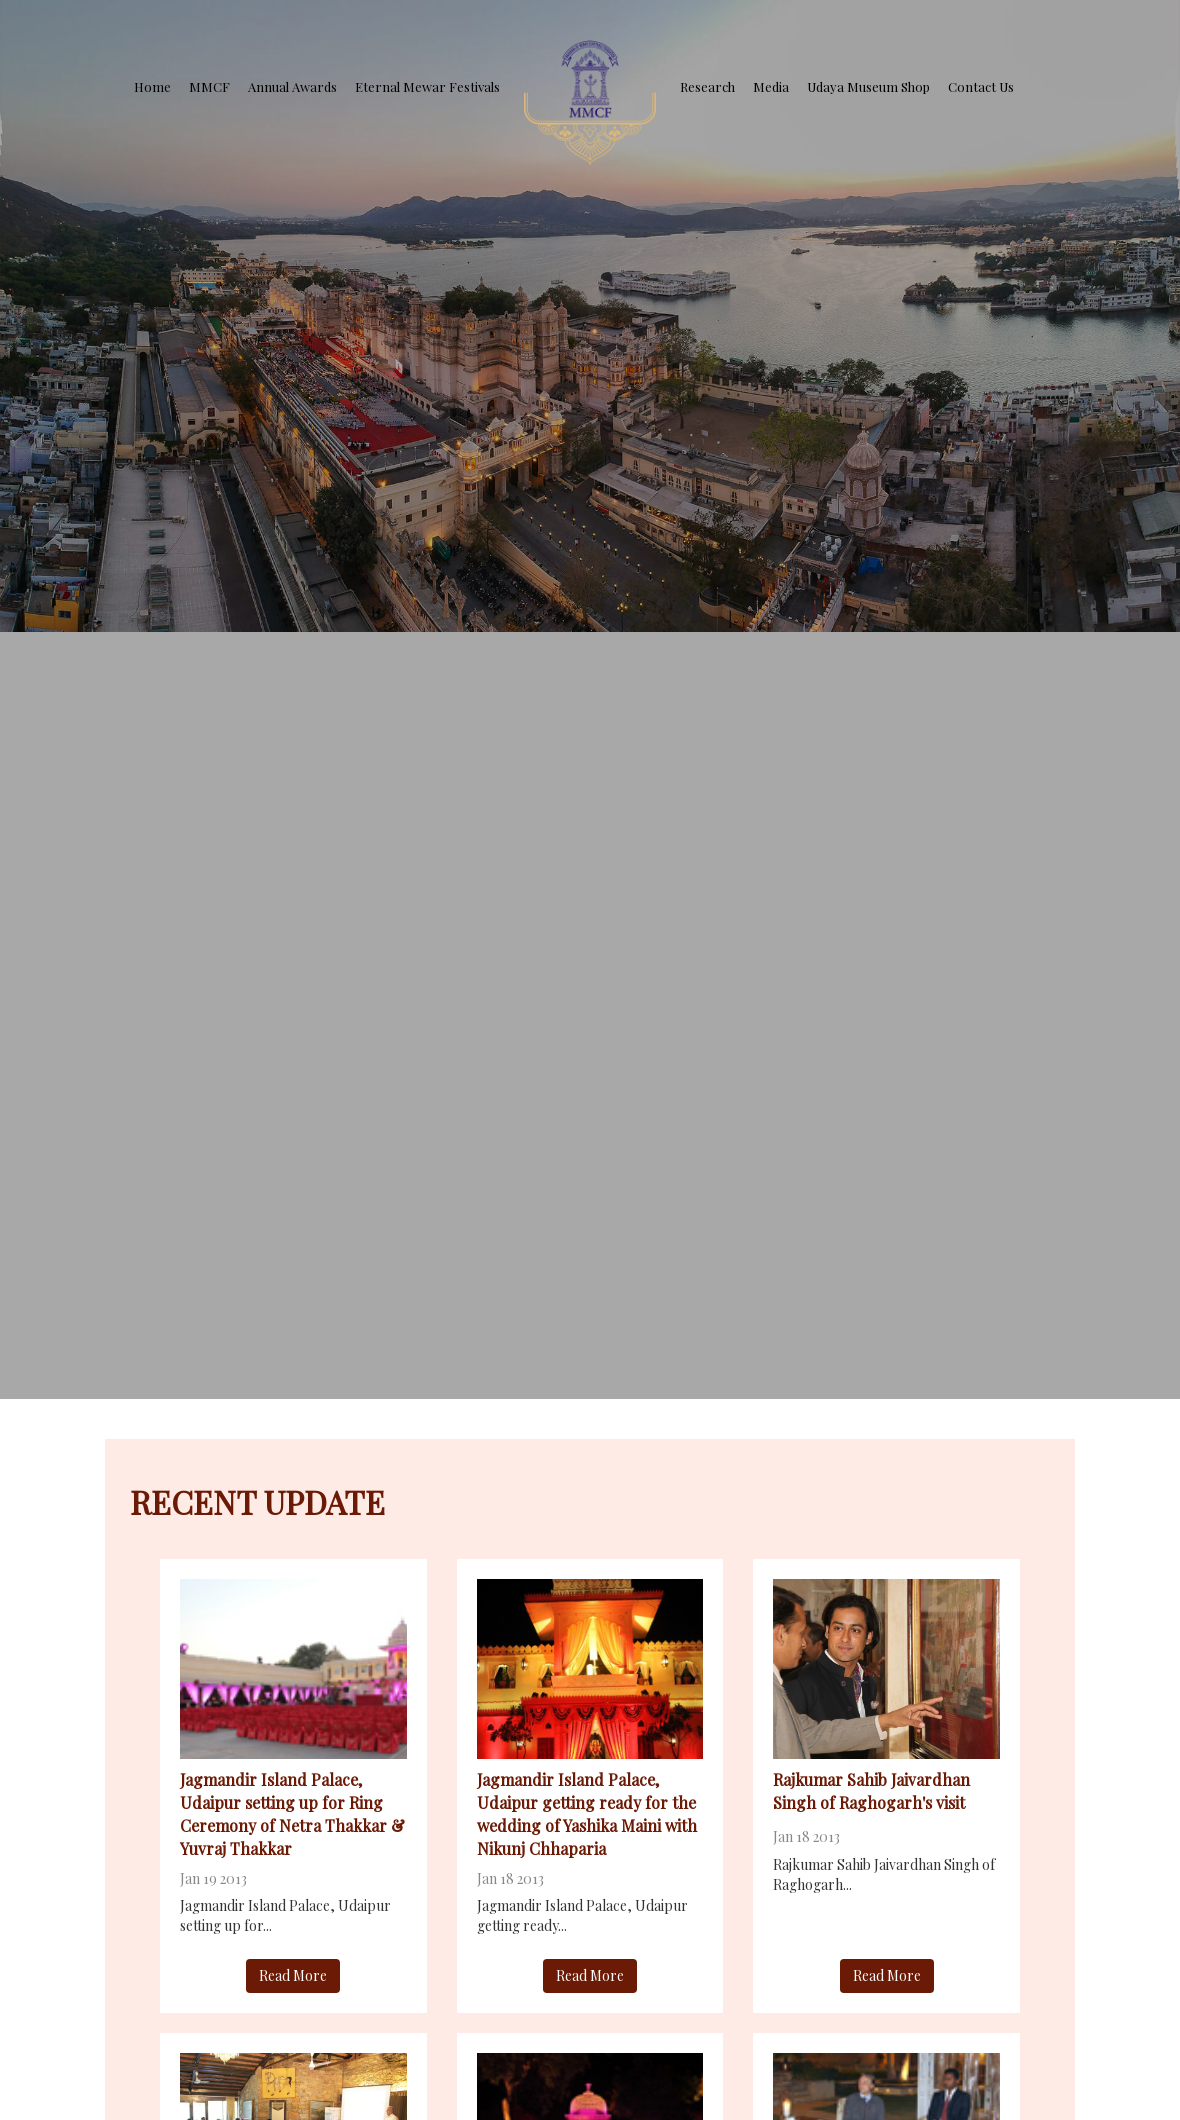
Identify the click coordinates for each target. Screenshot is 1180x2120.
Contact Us (981, 86)
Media (771, 86)
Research (707, 86)
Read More (293, 1975)
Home (152, 86)
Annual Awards (292, 86)
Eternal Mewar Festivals (427, 86)
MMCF (209, 86)
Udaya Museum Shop (868, 86)
